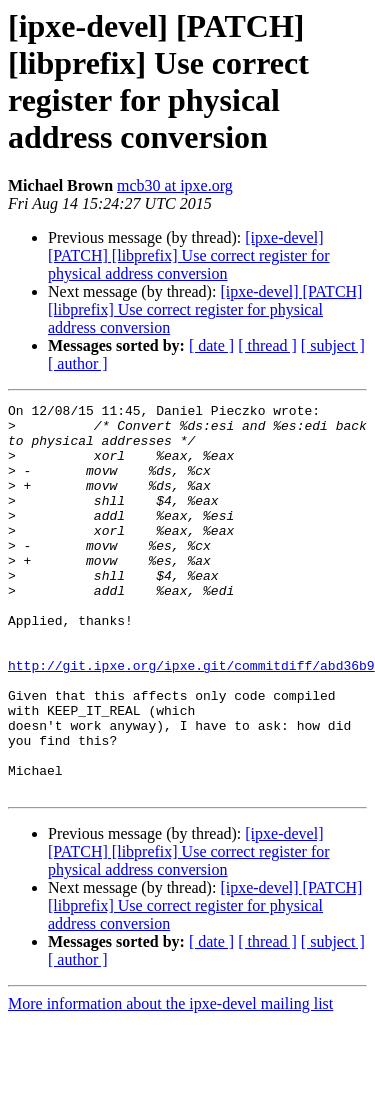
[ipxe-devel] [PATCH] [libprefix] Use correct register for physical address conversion (189, 255)
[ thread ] (267, 345)
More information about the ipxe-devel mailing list (170, 1081)
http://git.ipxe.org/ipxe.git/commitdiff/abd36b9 (191, 719)
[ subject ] (333, 345)
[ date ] (211, 345)
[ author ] (78, 363)
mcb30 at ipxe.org (175, 185)
